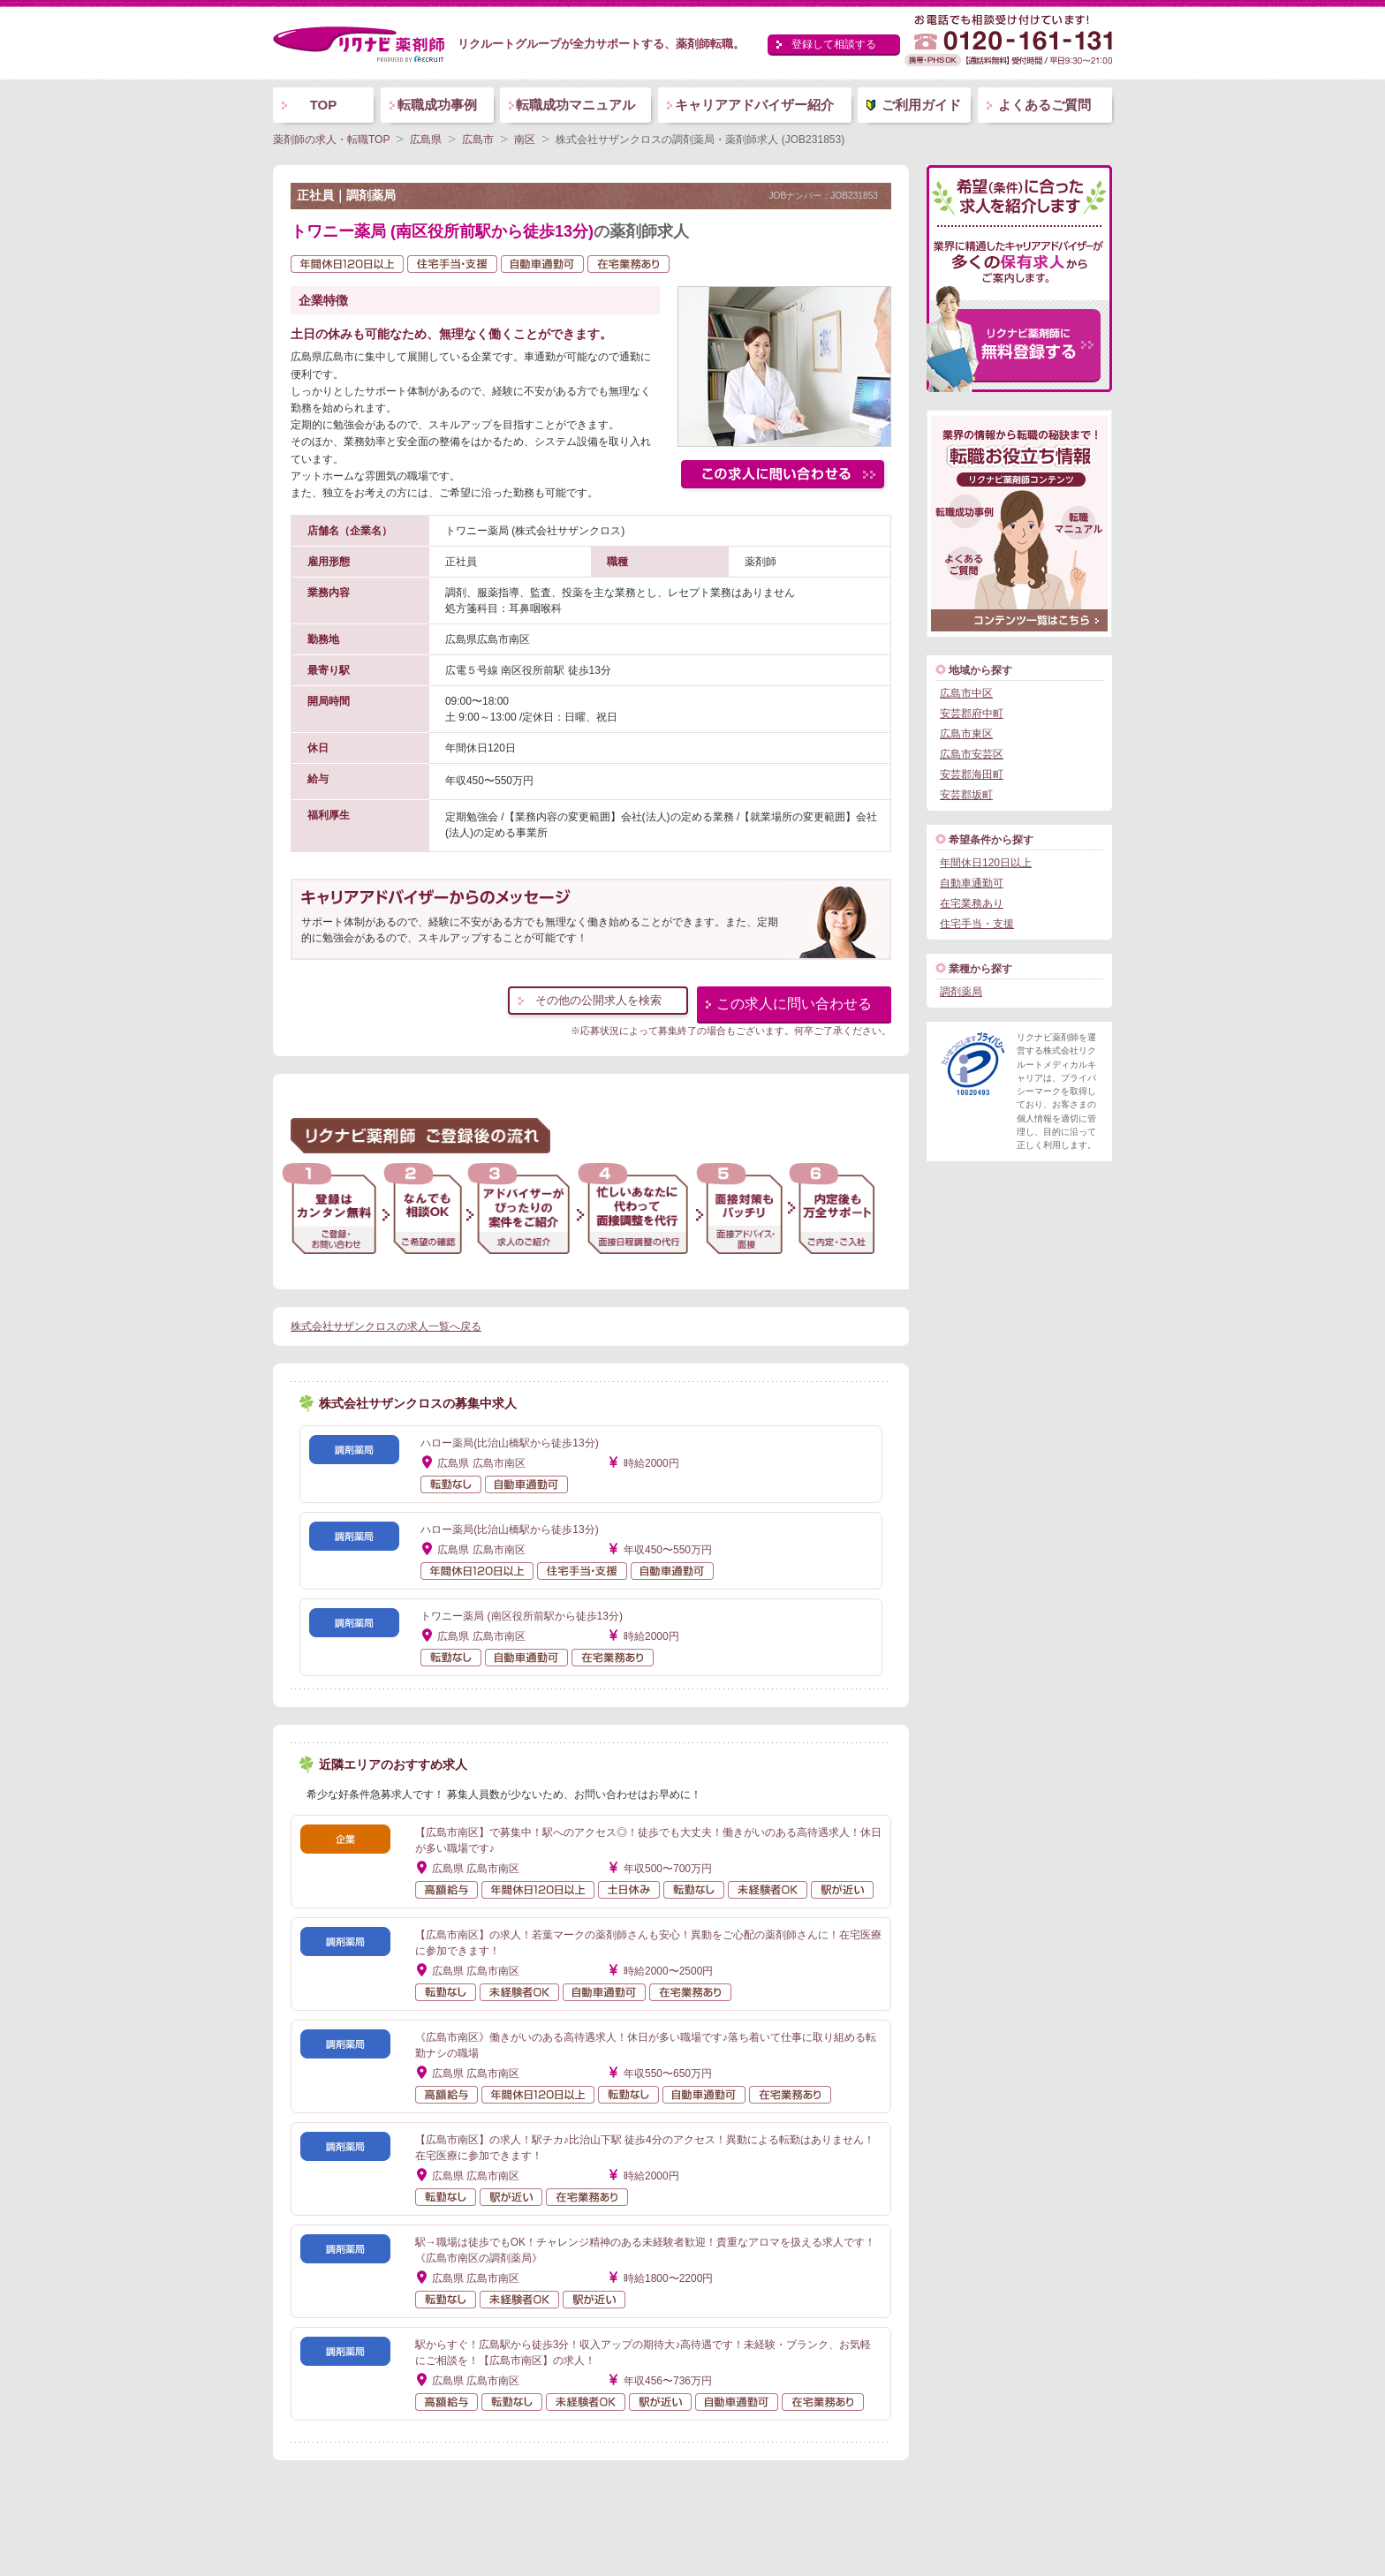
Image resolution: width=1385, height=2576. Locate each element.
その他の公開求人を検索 (598, 1000)
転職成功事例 (437, 104)
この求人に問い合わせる (794, 1003)
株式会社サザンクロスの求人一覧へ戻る (386, 1326)
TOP (323, 104)
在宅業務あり (971, 903)
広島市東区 (966, 734)
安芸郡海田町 (971, 774)
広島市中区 (966, 693)
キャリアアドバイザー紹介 (754, 104)
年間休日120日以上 (986, 863)
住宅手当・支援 (977, 924)
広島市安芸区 (971, 754)
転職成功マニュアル (575, 104)
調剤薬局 (961, 992)
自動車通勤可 (971, 883)
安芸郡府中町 (971, 713)
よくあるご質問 (1044, 104)
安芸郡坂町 (966, 795)
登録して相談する (833, 44)
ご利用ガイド (921, 104)
